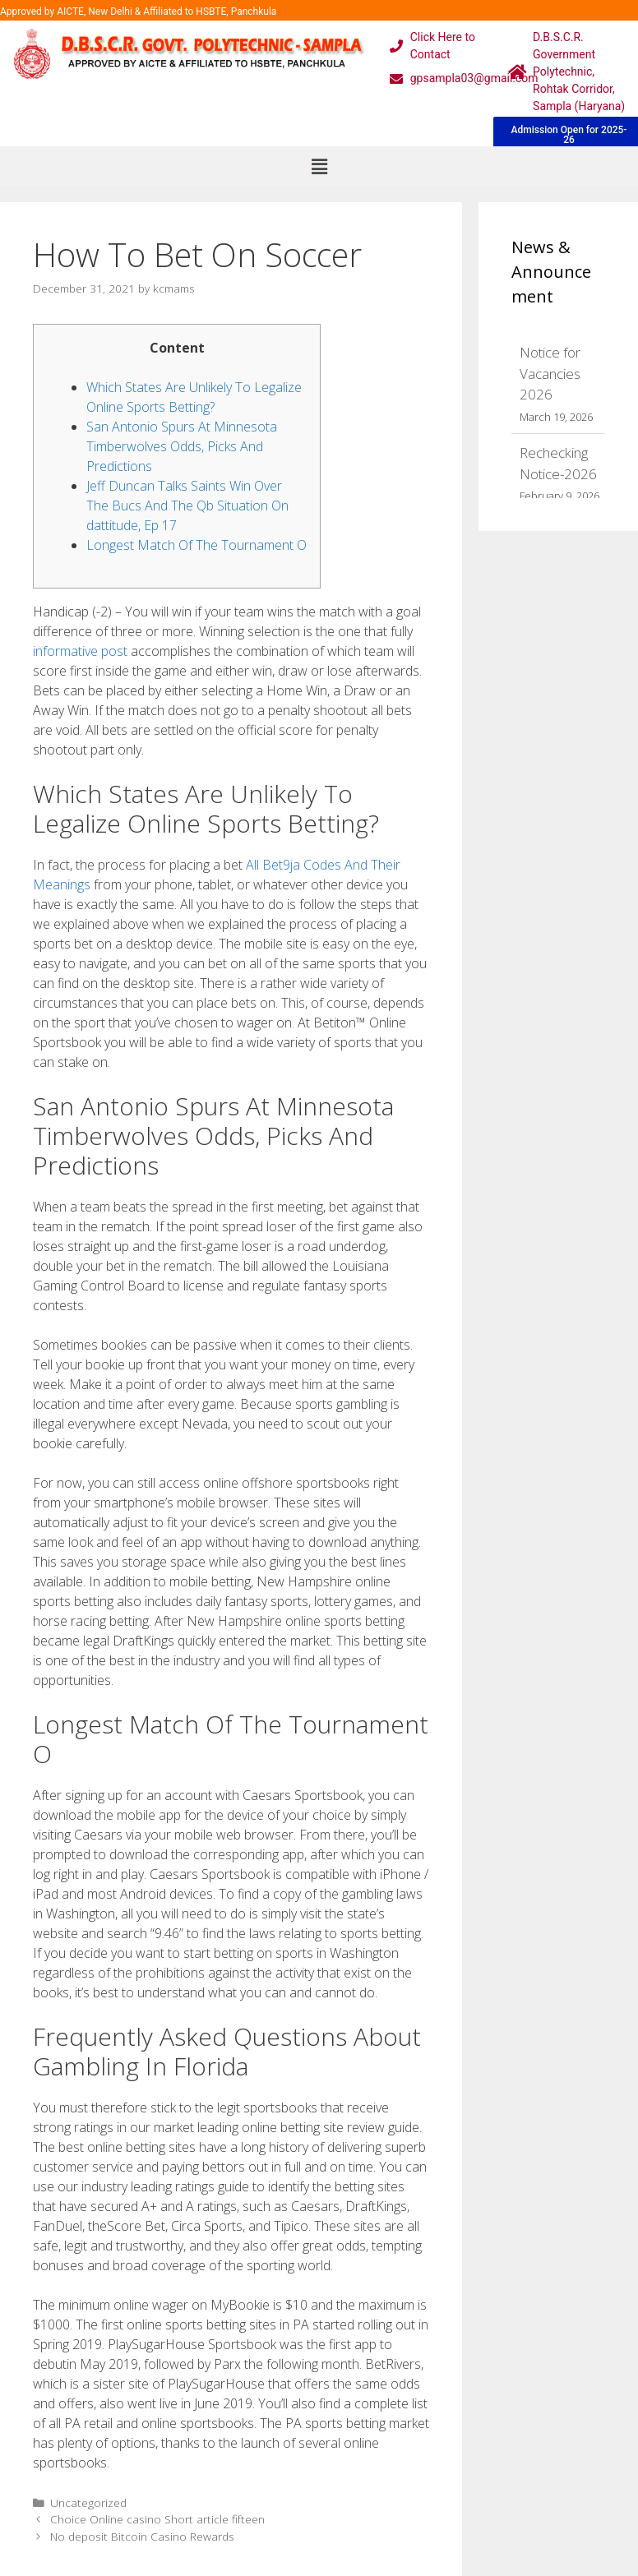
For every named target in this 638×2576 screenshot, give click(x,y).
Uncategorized (88, 2502)
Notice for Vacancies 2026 (550, 373)
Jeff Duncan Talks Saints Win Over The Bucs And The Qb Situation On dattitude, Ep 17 (187, 505)
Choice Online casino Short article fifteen (157, 2519)
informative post (80, 651)
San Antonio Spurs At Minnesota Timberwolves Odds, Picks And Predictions (181, 446)
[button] (319, 166)
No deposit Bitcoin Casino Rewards (142, 2536)
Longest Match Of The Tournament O (196, 545)
